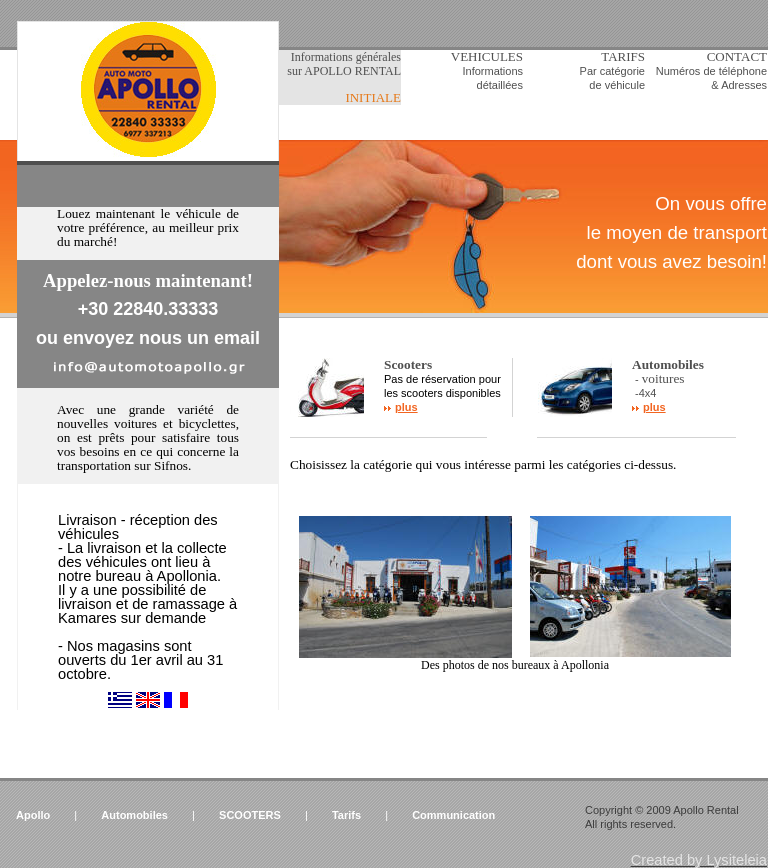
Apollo (33, 815)
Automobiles (134, 815)
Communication (453, 815)
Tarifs (346, 815)
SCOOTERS (250, 815)
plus (406, 407)
